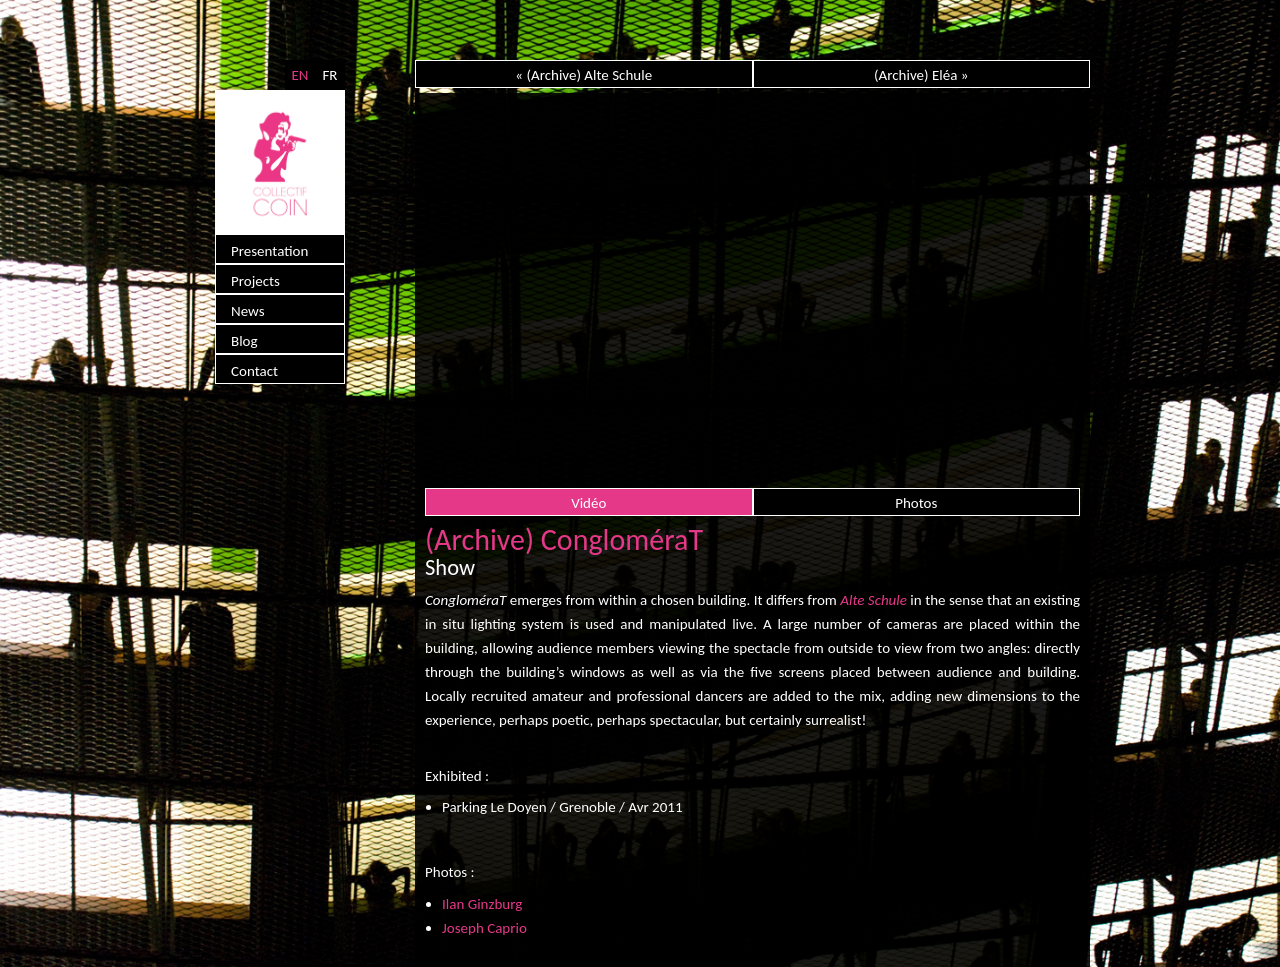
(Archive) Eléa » (921, 75)
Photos (916, 503)
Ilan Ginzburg (482, 904)
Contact (254, 371)
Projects (255, 281)
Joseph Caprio (484, 928)
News (248, 311)
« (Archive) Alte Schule (583, 75)
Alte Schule (873, 600)
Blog (244, 341)
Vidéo (588, 503)
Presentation (269, 251)
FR (329, 75)
